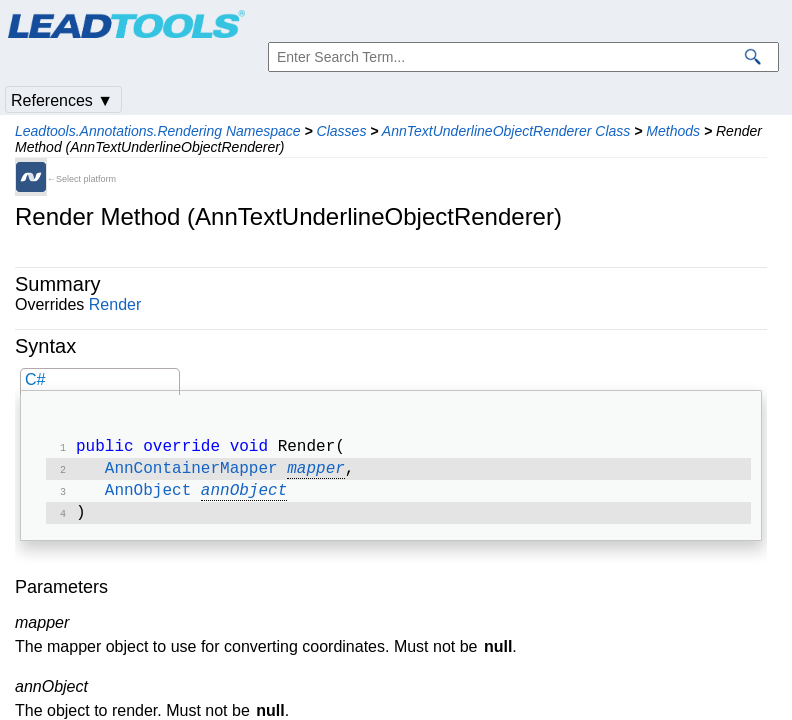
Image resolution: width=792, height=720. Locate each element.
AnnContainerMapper (191, 473)
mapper (316, 473)
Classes (342, 131)
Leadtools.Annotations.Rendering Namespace (158, 131)
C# (35, 379)
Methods (673, 131)
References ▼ (62, 100)
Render (115, 304)
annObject (244, 497)
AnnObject (148, 497)
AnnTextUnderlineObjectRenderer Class (506, 131)
